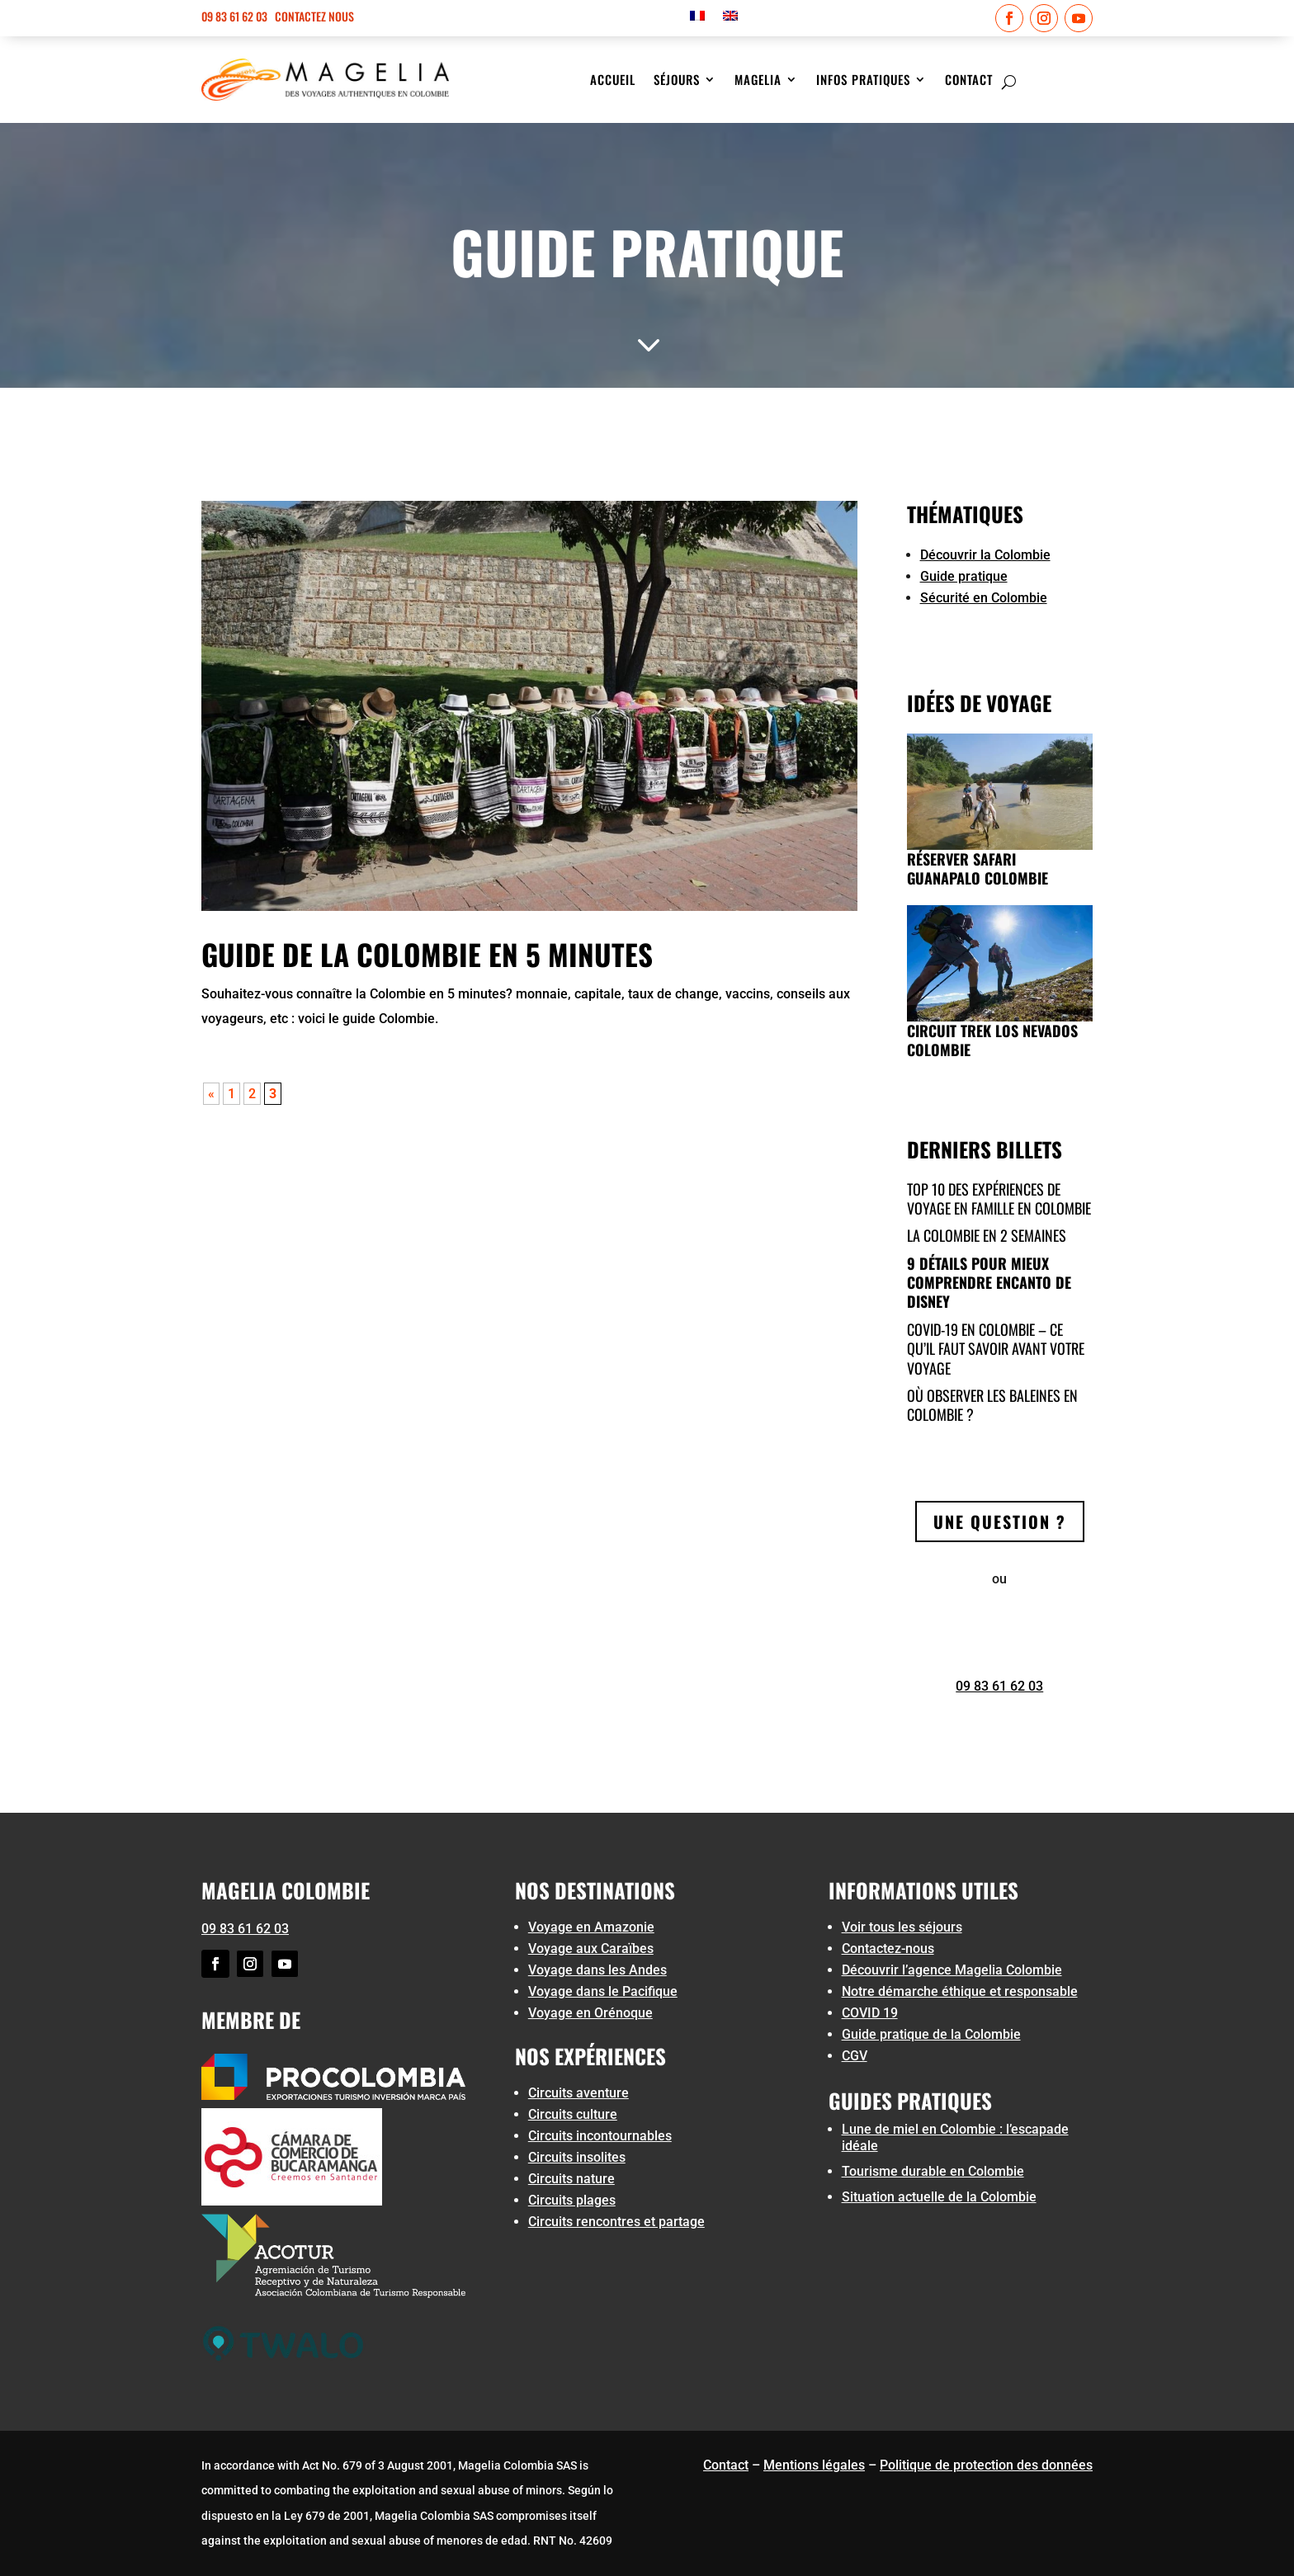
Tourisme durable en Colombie (933, 2171)
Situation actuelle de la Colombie (939, 2197)
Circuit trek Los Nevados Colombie (992, 1040)
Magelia (758, 80)
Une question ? (999, 1521)
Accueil (612, 80)
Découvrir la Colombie (985, 555)
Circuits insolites (577, 2157)
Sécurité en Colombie (983, 598)
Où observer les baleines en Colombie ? (992, 1405)
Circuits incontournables (600, 2136)
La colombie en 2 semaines (986, 1235)
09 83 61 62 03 (234, 16)
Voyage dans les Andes (597, 1970)
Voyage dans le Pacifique (603, 1991)
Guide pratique (964, 576)
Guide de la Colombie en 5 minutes (427, 953)
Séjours (677, 80)
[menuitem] (697, 19)
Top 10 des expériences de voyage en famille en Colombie (999, 1198)
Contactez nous (314, 16)
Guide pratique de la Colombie (931, 2034)
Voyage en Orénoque (590, 2013)
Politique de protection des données (986, 2465)
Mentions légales (814, 2465)
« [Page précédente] (211, 1094)
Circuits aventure (578, 2093)
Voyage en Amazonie (591, 1927)
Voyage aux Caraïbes (591, 1948)
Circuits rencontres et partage (616, 2221)
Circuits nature (571, 2179)
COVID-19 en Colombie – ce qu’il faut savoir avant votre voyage (995, 1349)
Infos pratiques (863, 80)
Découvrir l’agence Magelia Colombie (952, 1970)
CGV (854, 2056)
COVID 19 (870, 2013)
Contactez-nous (888, 1948)
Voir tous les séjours (902, 1927)
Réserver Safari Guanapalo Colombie (977, 868)
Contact (969, 80)
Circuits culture (572, 2114)
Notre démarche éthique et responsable (960, 1991)
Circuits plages (572, 2200)
